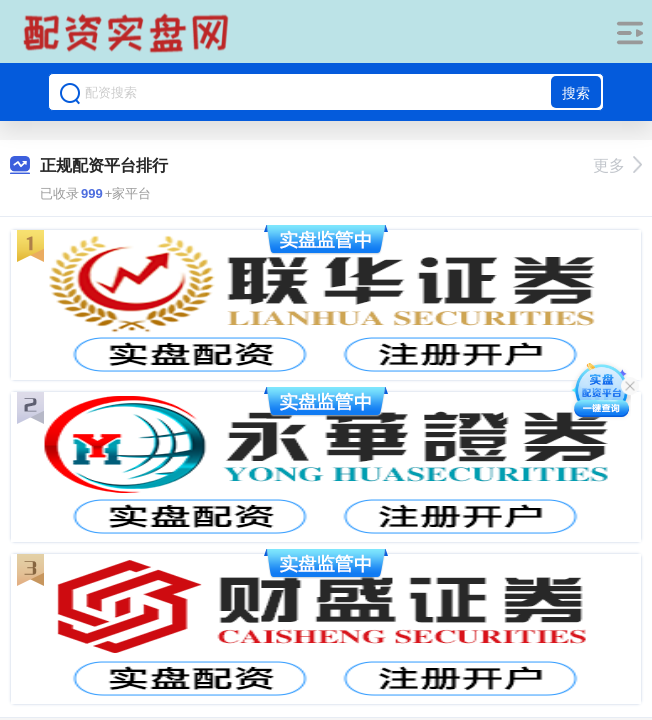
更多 (617, 165)
